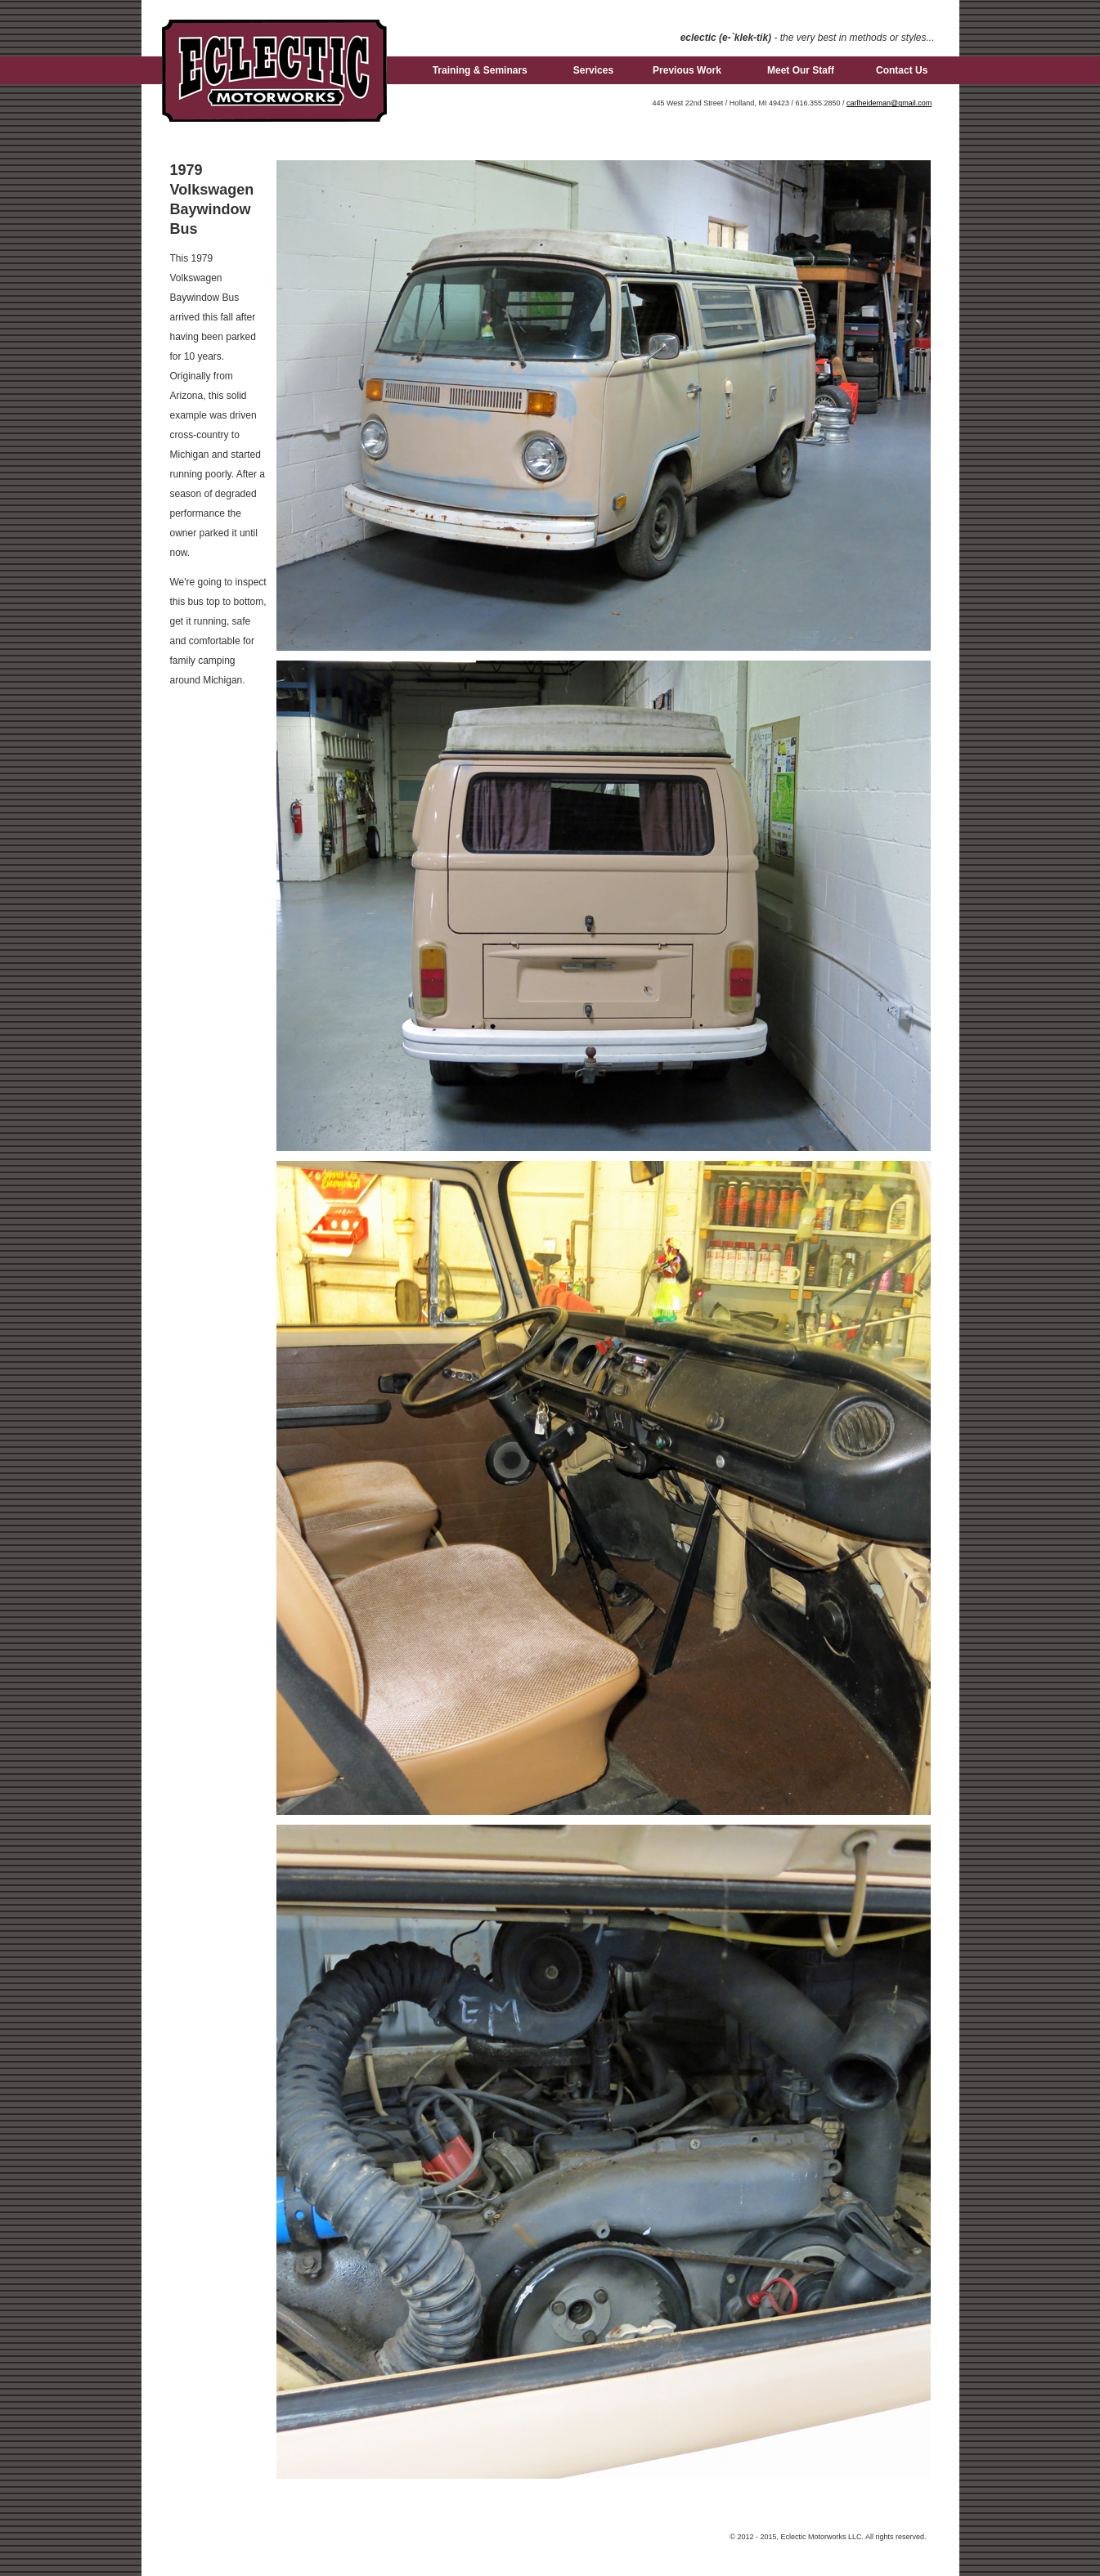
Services (593, 70)
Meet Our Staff (800, 70)
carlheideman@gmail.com (889, 103)
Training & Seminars (480, 70)
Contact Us (901, 70)
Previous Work (687, 70)
